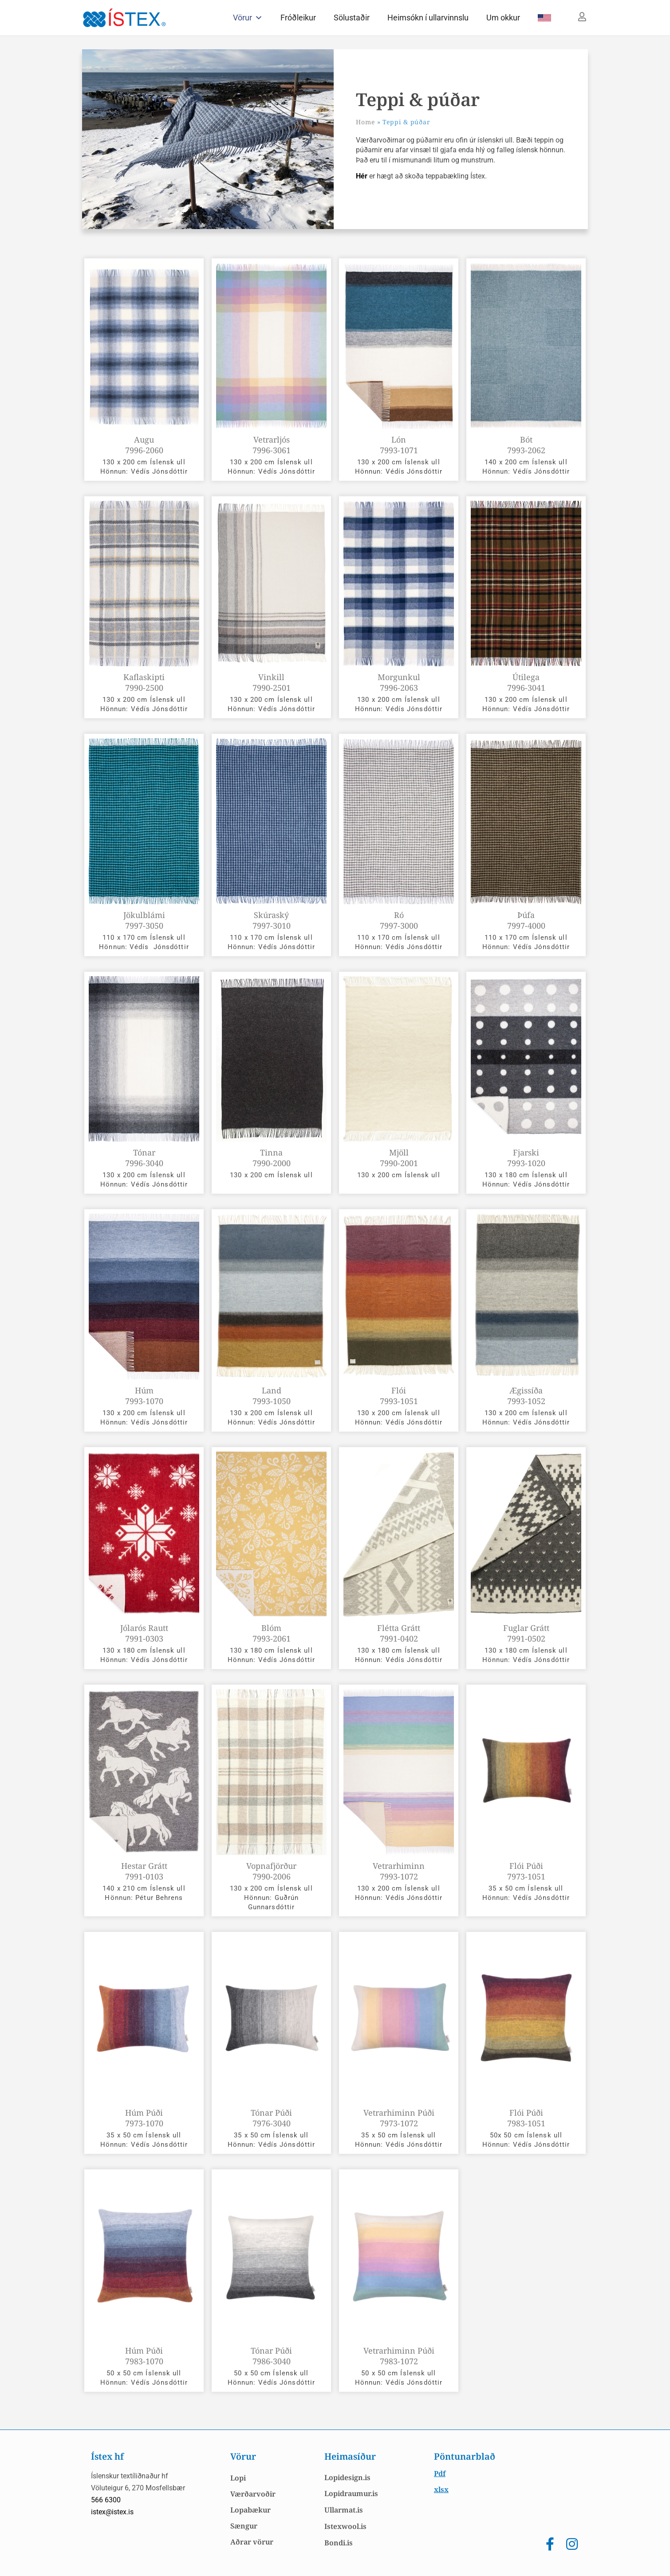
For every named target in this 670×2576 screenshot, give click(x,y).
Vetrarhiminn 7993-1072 (399, 1871)
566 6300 (106, 2500)
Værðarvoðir (253, 2494)
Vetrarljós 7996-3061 (271, 444)
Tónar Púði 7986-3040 (271, 2355)
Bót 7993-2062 (526, 444)
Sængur (243, 2526)
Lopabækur (250, 2510)
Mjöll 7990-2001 (399, 1157)
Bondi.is (338, 2543)
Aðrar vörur (251, 2542)
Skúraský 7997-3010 (271, 920)
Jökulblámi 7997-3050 (144, 920)
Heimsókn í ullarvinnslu (428, 17)
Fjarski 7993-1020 (526, 1157)
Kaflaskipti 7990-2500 (144, 682)
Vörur (248, 17)
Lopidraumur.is (351, 2493)
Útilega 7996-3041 (526, 682)
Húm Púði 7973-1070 (144, 2118)
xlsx (441, 2489)
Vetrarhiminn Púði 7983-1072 (398, 2355)
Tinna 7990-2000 (271, 1157)
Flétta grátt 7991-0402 (398, 1633)
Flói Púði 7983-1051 (526, 2118)
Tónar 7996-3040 (144, 1157)
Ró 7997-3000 (399, 920)
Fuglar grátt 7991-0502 (526, 1633)
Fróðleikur (298, 17)
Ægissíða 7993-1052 (526, 1395)
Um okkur (503, 17)
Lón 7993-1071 (399, 444)
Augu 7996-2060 (144, 444)
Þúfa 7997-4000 (526, 920)
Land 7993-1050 (271, 1395)
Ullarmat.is (343, 2510)
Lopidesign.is (347, 2477)
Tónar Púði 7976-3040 (271, 2118)
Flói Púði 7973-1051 (526, 1871)
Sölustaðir (352, 17)
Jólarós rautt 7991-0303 (144, 1633)
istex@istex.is (112, 2512)
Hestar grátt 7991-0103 (144, 1871)
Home (365, 122)
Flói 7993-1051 (399, 1395)
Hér (362, 176)
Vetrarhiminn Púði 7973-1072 (398, 2118)
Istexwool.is (345, 2526)
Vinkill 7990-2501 (271, 682)
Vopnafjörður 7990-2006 (271, 1871)
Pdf (439, 2473)
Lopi (238, 2478)
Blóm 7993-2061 (271, 1633)
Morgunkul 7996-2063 (399, 682)
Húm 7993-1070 (144, 1395)
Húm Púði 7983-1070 (144, 2355)
